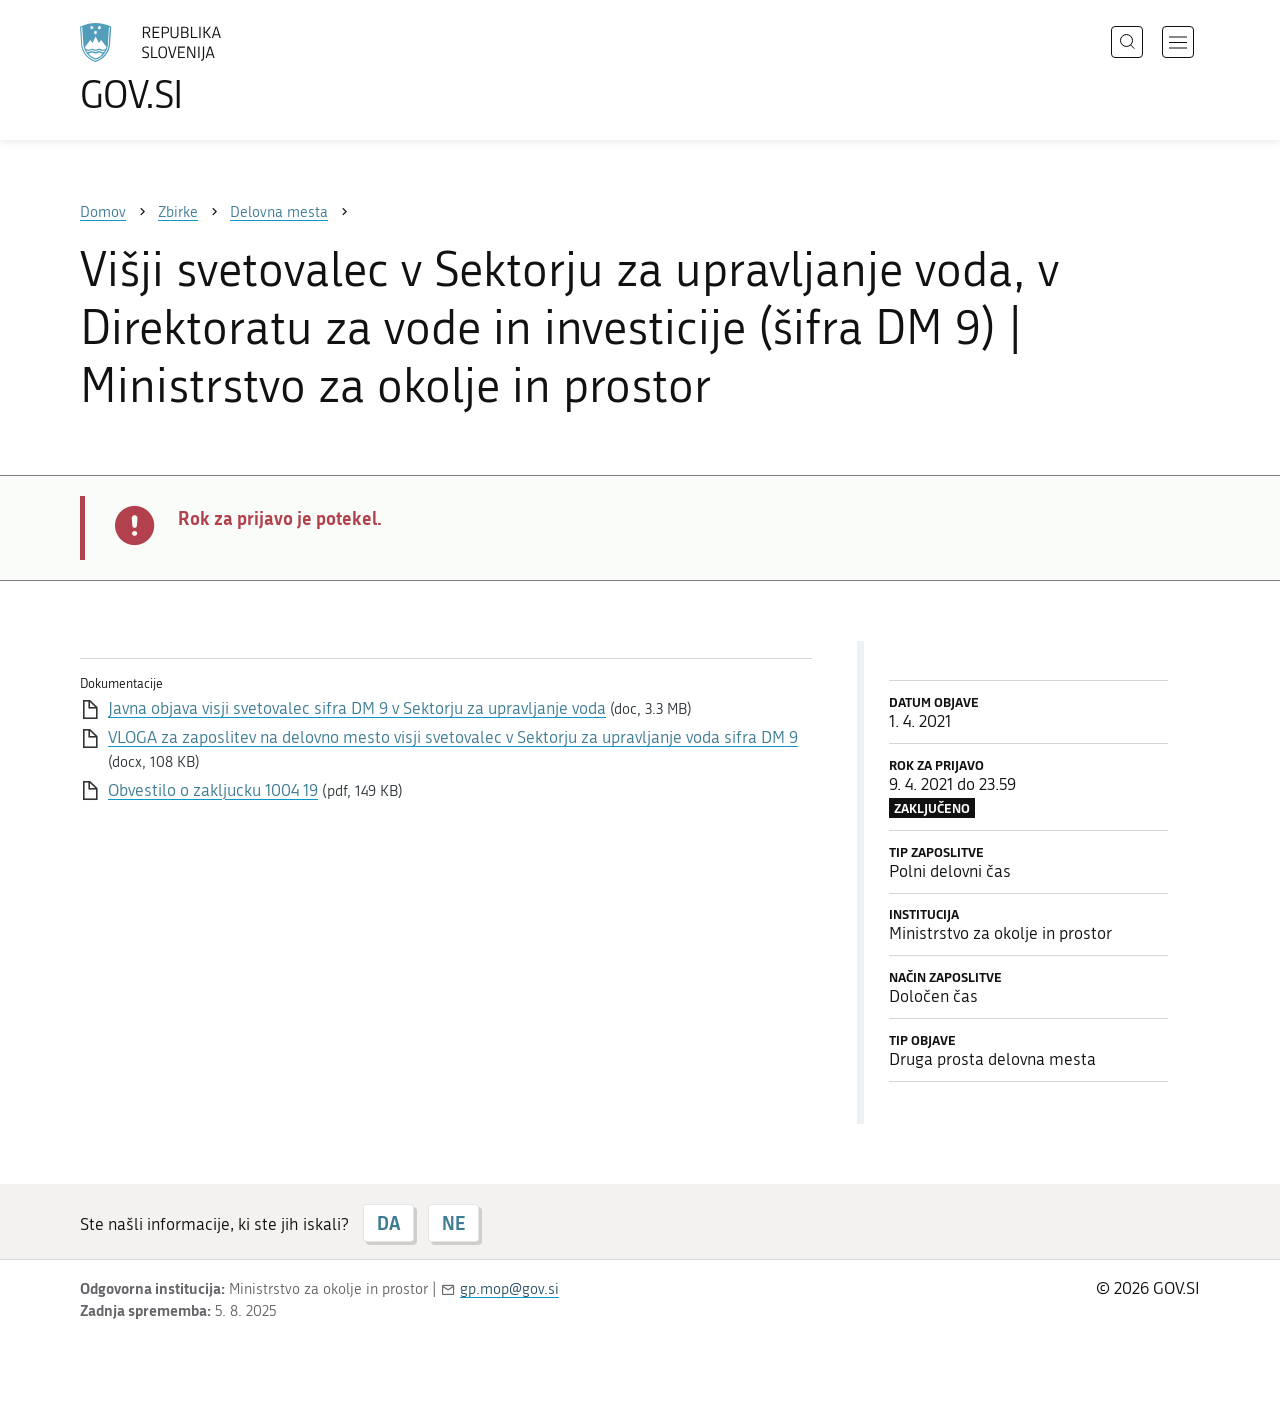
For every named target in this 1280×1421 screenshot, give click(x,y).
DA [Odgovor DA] (388, 1223)
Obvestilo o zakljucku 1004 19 (213, 790)
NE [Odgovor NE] (453, 1223)
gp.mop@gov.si (509, 1289)
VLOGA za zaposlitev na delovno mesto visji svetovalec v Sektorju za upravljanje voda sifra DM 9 (453, 737)
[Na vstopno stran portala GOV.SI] (206, 68)
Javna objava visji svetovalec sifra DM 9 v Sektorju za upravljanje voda (357, 708)
